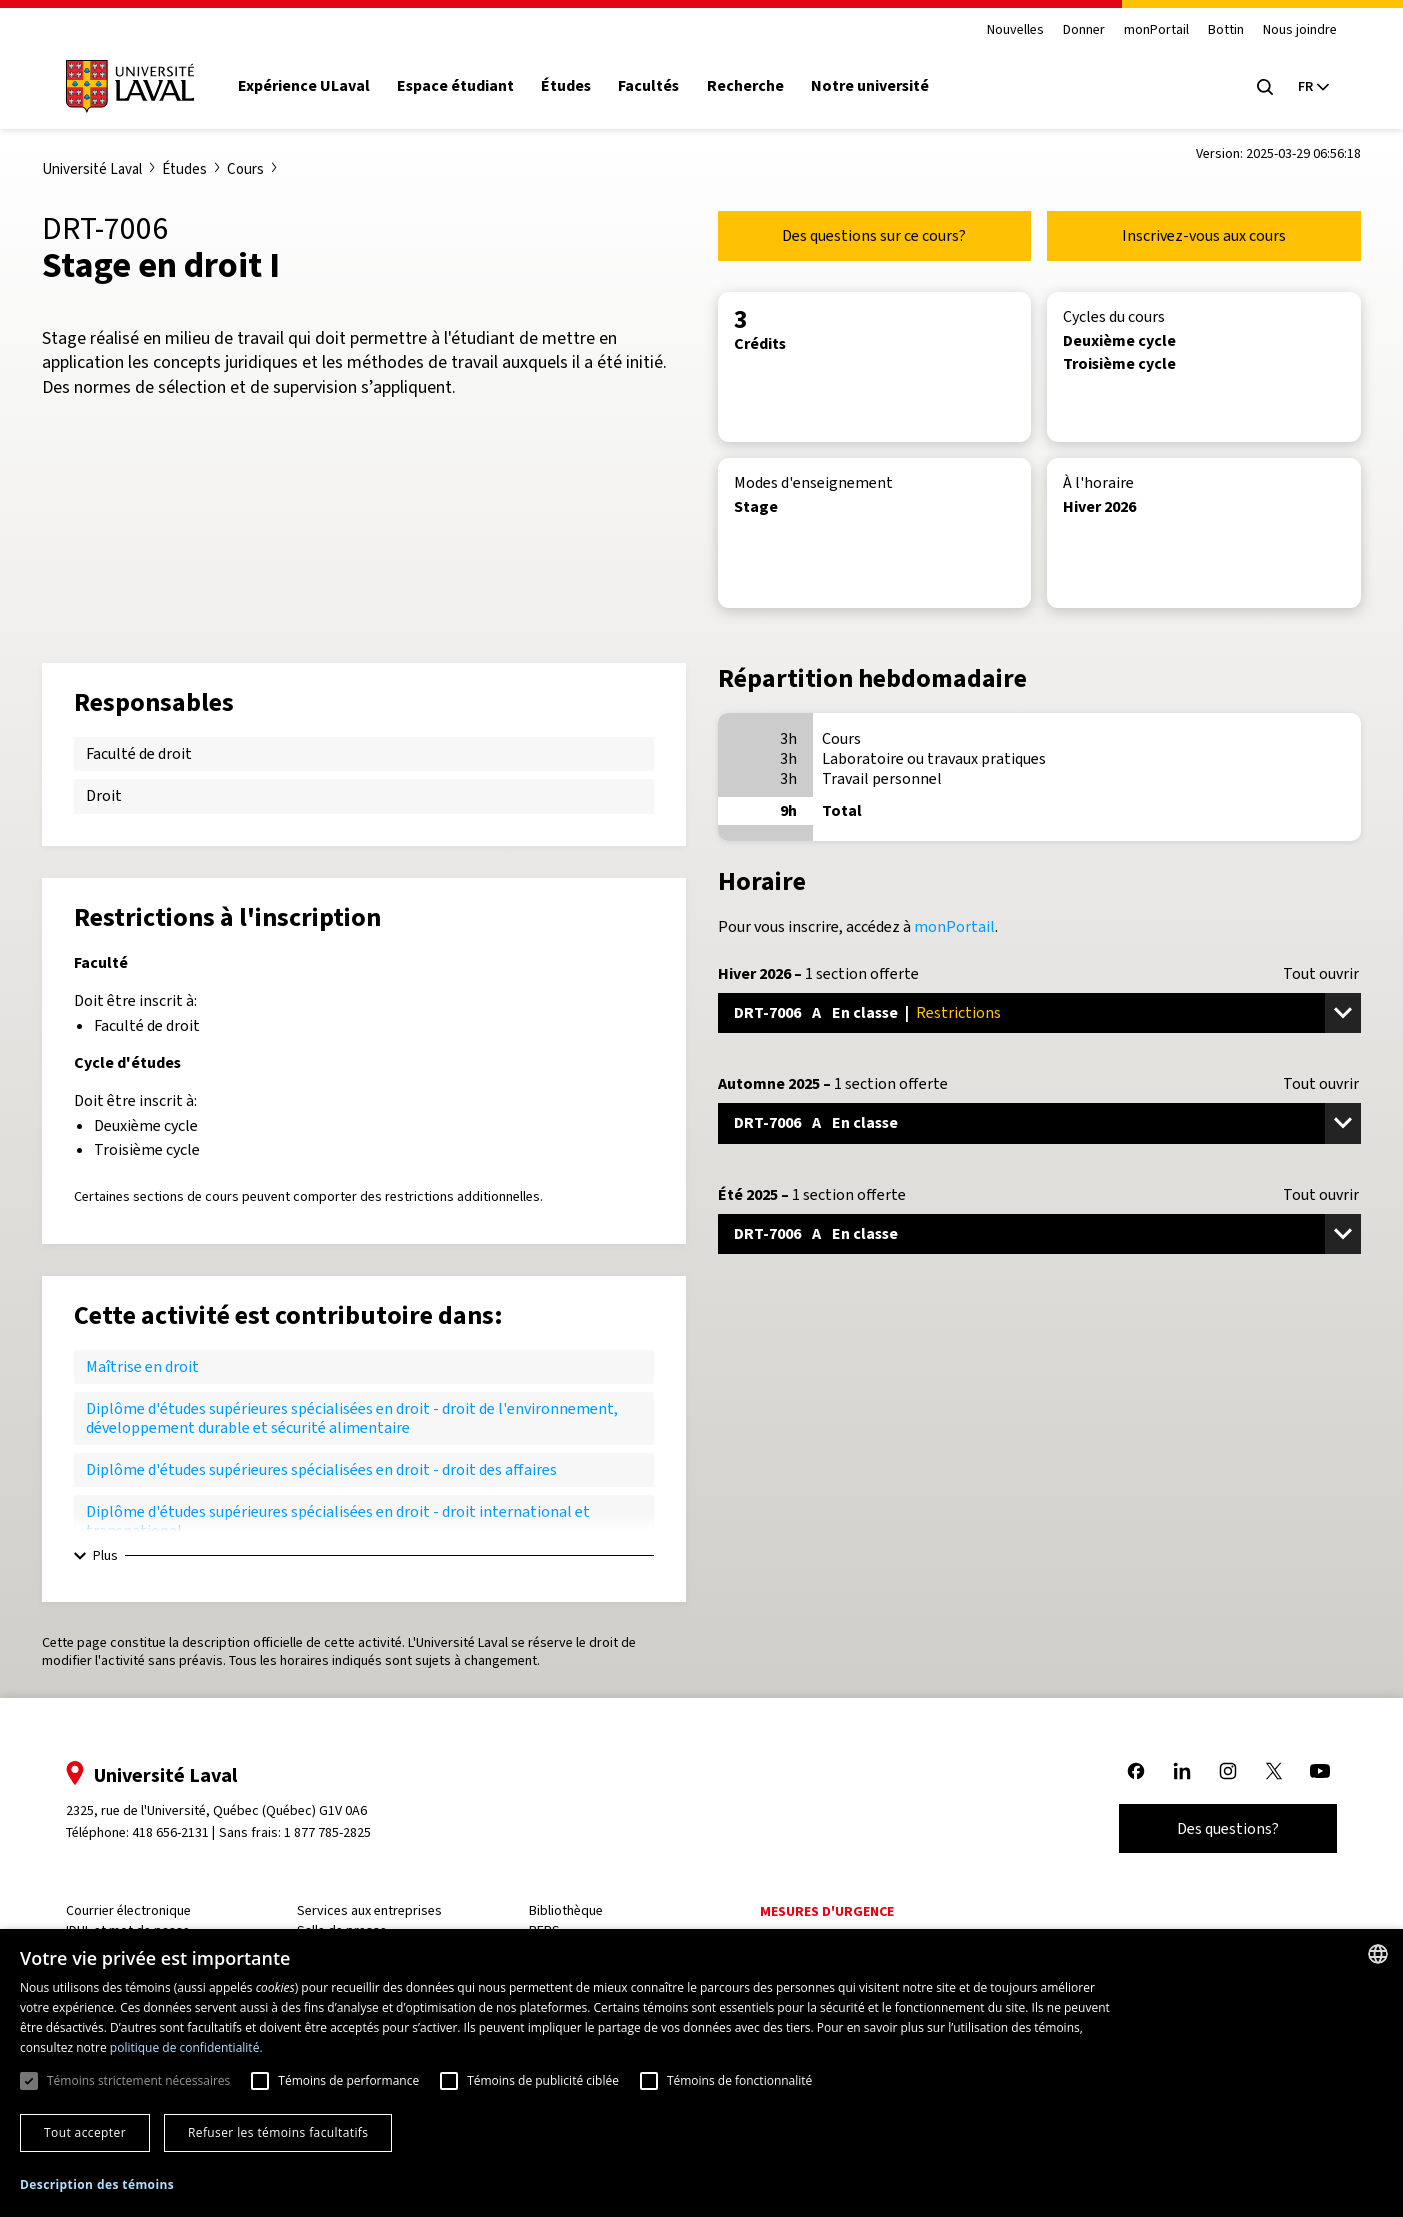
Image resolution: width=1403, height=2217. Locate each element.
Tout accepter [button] (85, 2132)
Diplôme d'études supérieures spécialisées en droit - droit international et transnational (338, 1520)
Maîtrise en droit (142, 1366)
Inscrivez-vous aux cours (1204, 235)
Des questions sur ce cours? (874, 235)
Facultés (648, 86)
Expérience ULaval (304, 86)
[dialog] (701, 2073)
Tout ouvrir (1321, 974)
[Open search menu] (1265, 87)
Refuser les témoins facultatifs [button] (278, 2132)
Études (566, 86)
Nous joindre (1300, 30)
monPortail (1156, 30)
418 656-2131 (170, 1832)
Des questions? (1228, 1828)
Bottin (1226, 30)
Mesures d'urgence (827, 1911)
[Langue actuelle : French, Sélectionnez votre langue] (1313, 87)
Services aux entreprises (369, 1910)
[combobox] (1378, 1954)
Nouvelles (1015, 30)
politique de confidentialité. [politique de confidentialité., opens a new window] (186, 2047)
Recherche (745, 86)
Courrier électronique (128, 1910)
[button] (97, 2185)
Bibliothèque (566, 1910)
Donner (1084, 30)
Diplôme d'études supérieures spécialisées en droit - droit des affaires (321, 1469)
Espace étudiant (455, 86)
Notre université (870, 86)
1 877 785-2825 (327, 1832)
